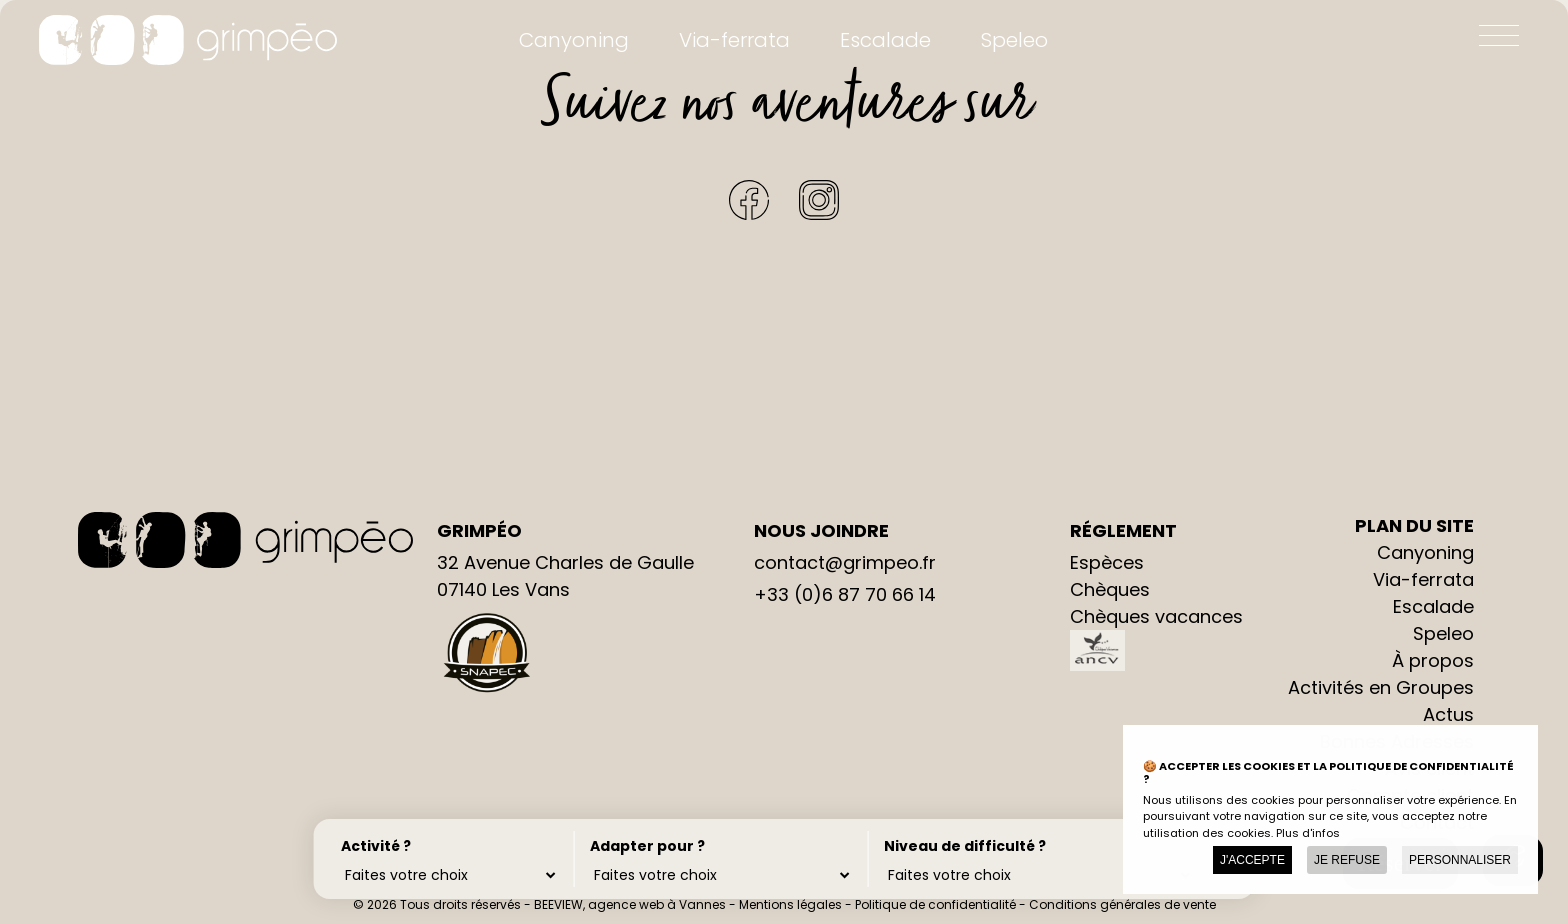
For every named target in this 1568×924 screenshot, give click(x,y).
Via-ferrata (734, 40)
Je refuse (1347, 860)
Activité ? (376, 845)
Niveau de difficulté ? (945, 845)
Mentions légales (790, 904)
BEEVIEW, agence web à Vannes (630, 904)
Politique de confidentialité (935, 904)
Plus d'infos (1308, 833)
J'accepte (1252, 860)
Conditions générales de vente (1122, 904)
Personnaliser (1460, 860)
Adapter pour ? (638, 845)
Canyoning (574, 40)
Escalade (885, 40)
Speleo (1014, 40)
